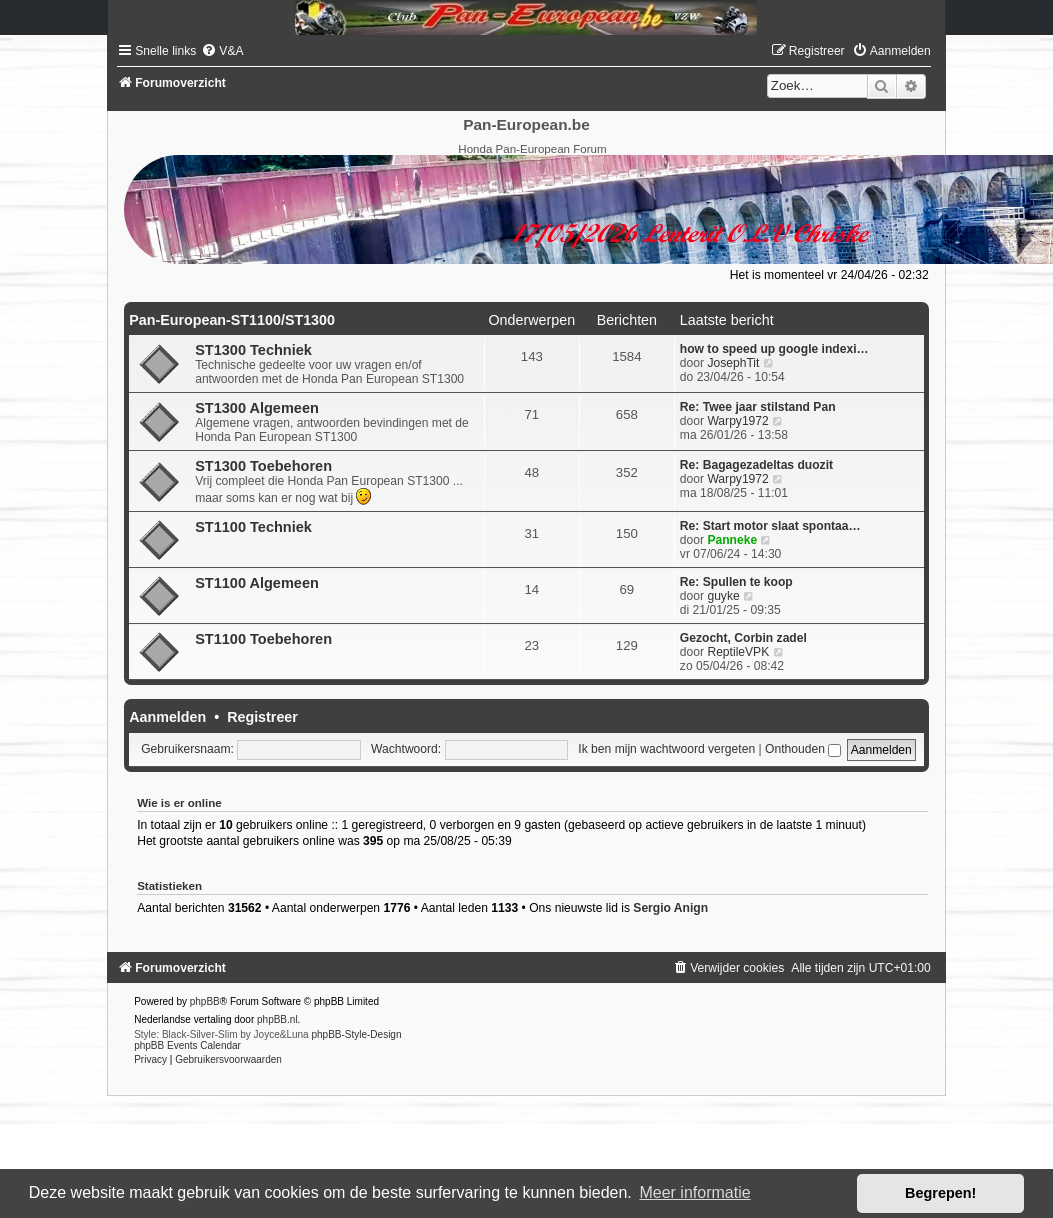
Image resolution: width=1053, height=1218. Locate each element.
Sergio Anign (670, 908)
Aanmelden (167, 717)
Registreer (262, 717)
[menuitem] (222, 51)
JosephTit (733, 363)
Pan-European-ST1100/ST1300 (232, 320)
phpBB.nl (277, 1019)
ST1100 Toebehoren (263, 639)
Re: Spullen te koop (736, 582)
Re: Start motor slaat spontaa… (770, 526)
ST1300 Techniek (253, 350)
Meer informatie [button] (694, 1192)
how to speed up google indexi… (774, 349)
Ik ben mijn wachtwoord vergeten (666, 749)
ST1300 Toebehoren (263, 466)
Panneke (732, 540)
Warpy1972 (737, 421)
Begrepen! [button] (940, 1193)
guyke (723, 596)
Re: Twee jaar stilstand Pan (758, 407)
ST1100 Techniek (253, 527)
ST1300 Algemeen (257, 408)
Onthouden (803, 749)
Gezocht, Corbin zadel (743, 638)
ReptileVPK (738, 652)
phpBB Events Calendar (187, 1045)
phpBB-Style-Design (356, 1034)
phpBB (205, 1001)
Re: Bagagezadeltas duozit (756, 465)
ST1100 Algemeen (257, 583)
